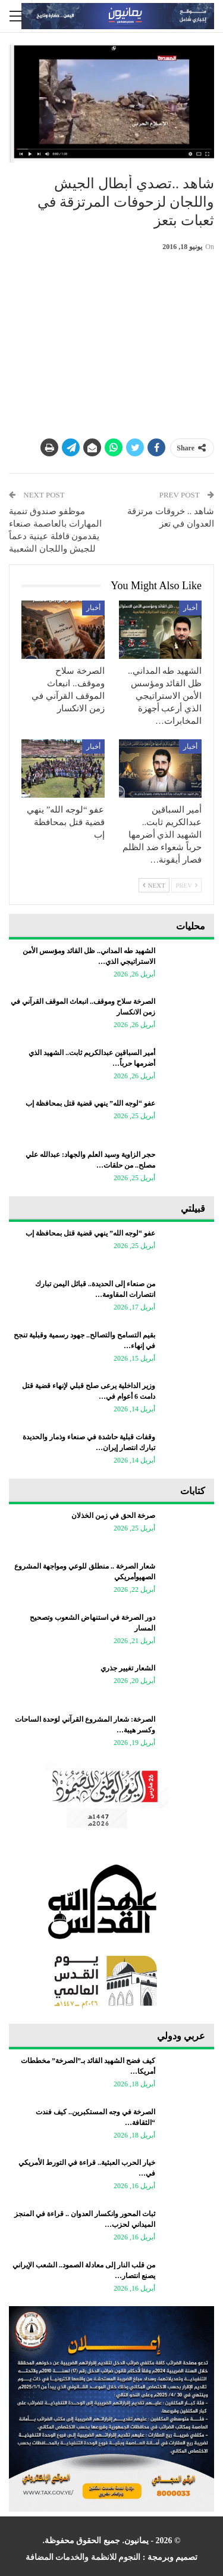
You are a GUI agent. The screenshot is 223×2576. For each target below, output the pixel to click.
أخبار (190, 607)
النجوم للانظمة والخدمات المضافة (83, 2557)
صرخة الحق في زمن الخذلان (113, 1515)
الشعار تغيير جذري (127, 1668)
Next (154, 885)
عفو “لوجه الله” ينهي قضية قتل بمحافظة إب (90, 1103)
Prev (186, 885)
